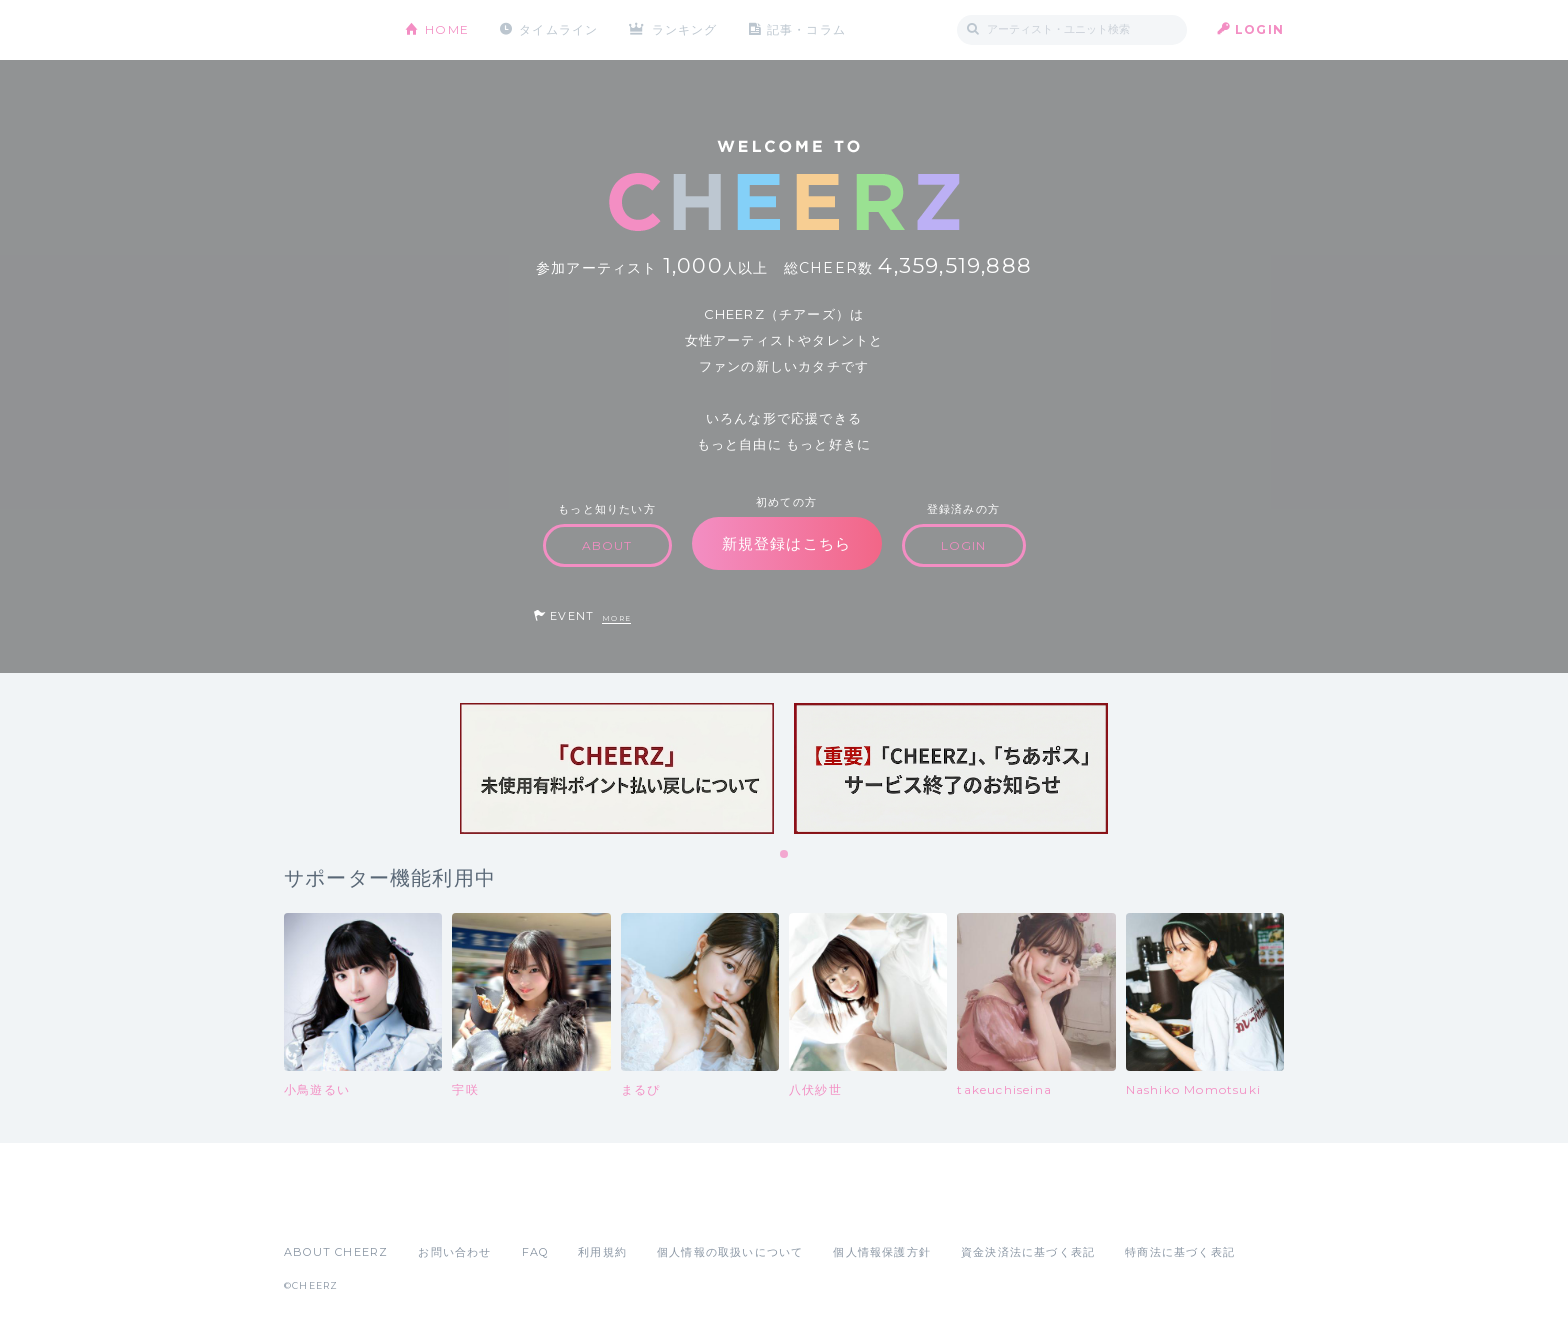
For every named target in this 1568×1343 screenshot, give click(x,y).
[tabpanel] (617, 768)
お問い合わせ (454, 1252)
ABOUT (607, 545)
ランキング (685, 29)
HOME (447, 29)
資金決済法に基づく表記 (1028, 1252)
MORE (616, 618)
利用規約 (602, 1252)
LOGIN (1259, 29)
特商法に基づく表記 (1180, 1252)
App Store (330, 1208)
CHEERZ (329, 30)
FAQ (535, 1252)
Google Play (436, 1208)
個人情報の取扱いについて (730, 1252)
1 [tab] (785, 855)
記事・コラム (806, 29)
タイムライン (558, 29)
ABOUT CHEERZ (336, 1252)
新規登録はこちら (787, 543)
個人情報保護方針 (882, 1252)
